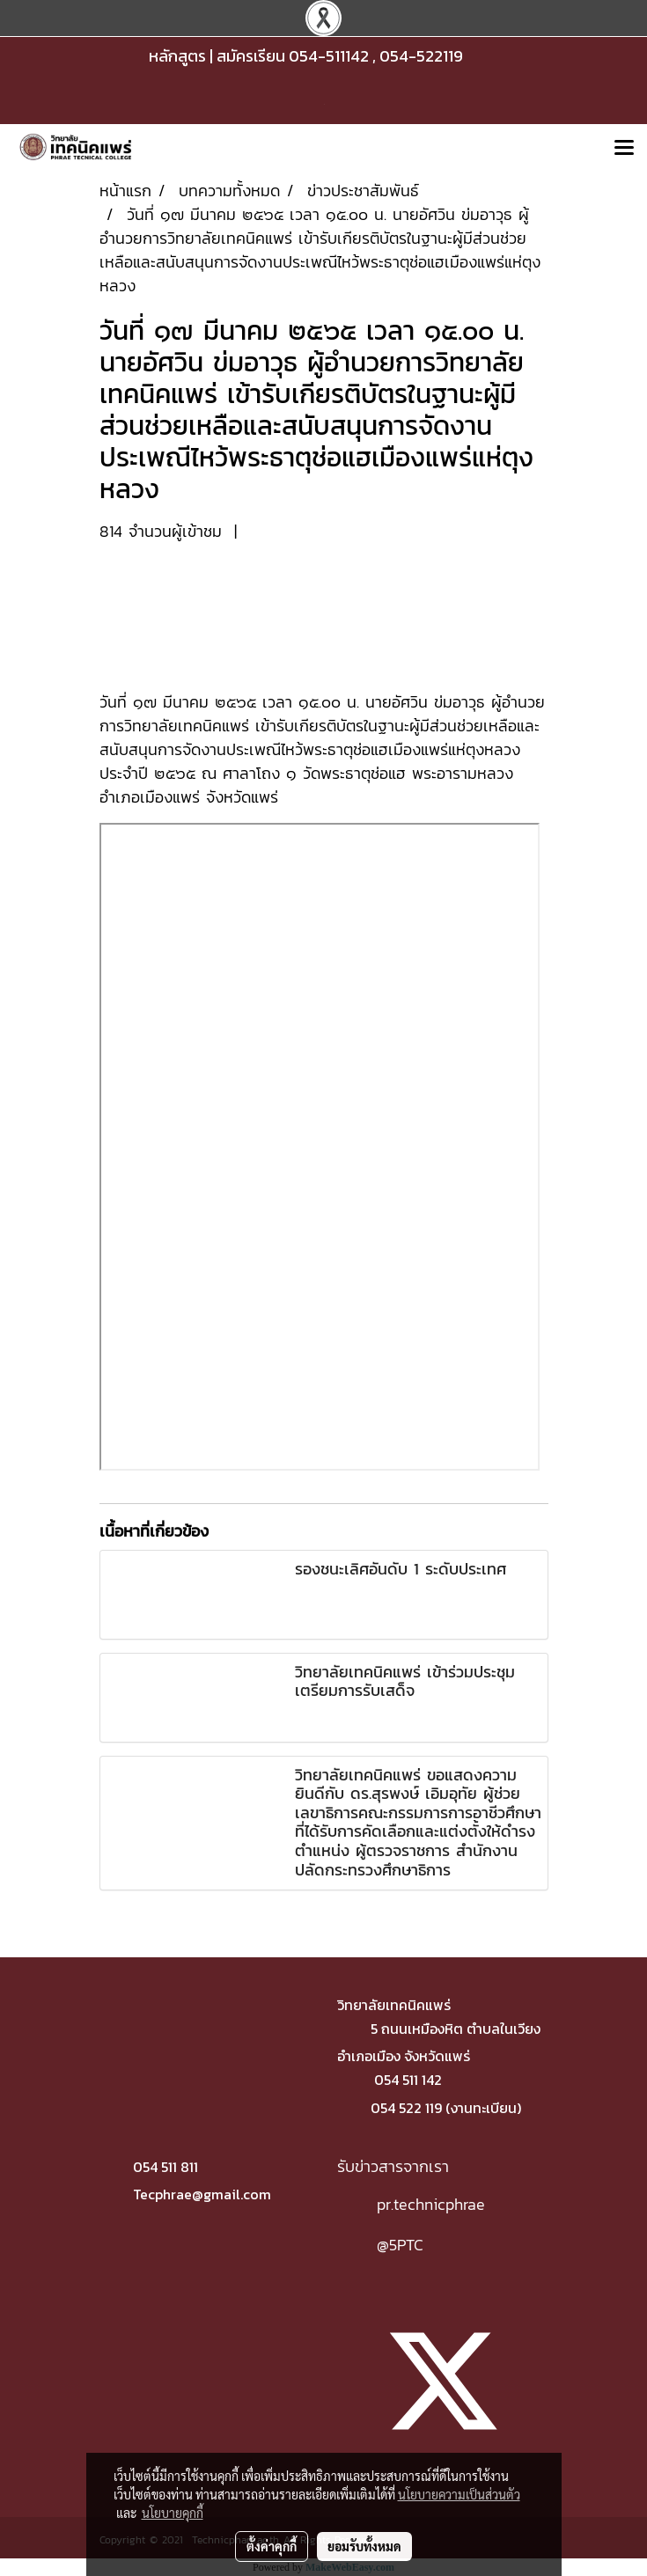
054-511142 (329, 56)
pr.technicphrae (431, 2204)
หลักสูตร (177, 56)
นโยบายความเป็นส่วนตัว (459, 2494)
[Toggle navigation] (624, 148)
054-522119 (421, 56)
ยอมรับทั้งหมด (364, 2546)
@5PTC (400, 2245)
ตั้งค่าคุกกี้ (271, 2546)
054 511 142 (408, 2079)
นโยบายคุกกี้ (172, 2513)
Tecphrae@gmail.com (202, 2194)
